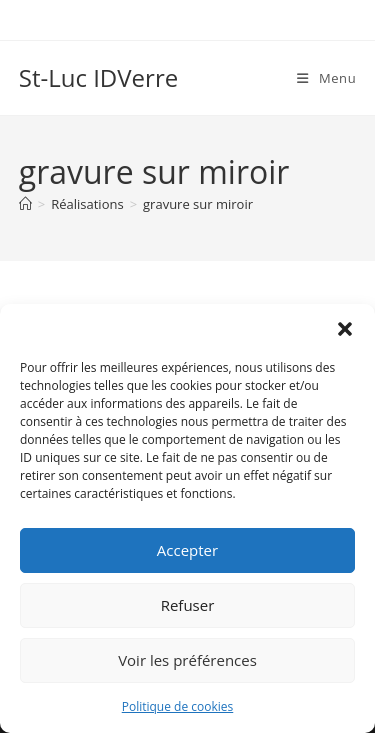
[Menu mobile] (326, 78)
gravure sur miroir (198, 204)
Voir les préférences (187, 660)
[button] (345, 329)
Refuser (188, 605)
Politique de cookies (178, 706)
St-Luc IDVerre (98, 77)
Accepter (187, 550)
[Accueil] (25, 204)
